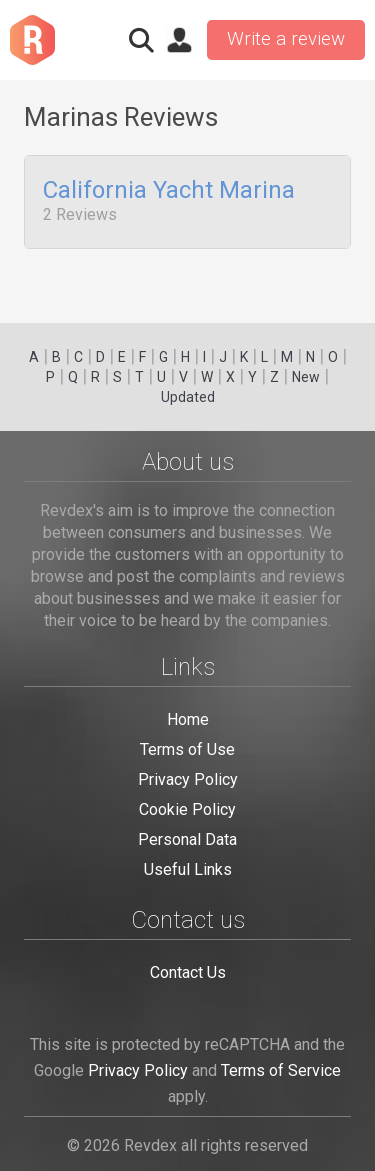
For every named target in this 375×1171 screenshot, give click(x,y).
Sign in (179, 40)
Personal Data (187, 839)
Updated (188, 397)
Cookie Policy (187, 809)
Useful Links (188, 869)
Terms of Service (281, 1070)
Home (188, 719)
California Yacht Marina (169, 191)
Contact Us (188, 972)
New (306, 377)
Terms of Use (187, 749)
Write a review (286, 39)
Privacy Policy (188, 779)
